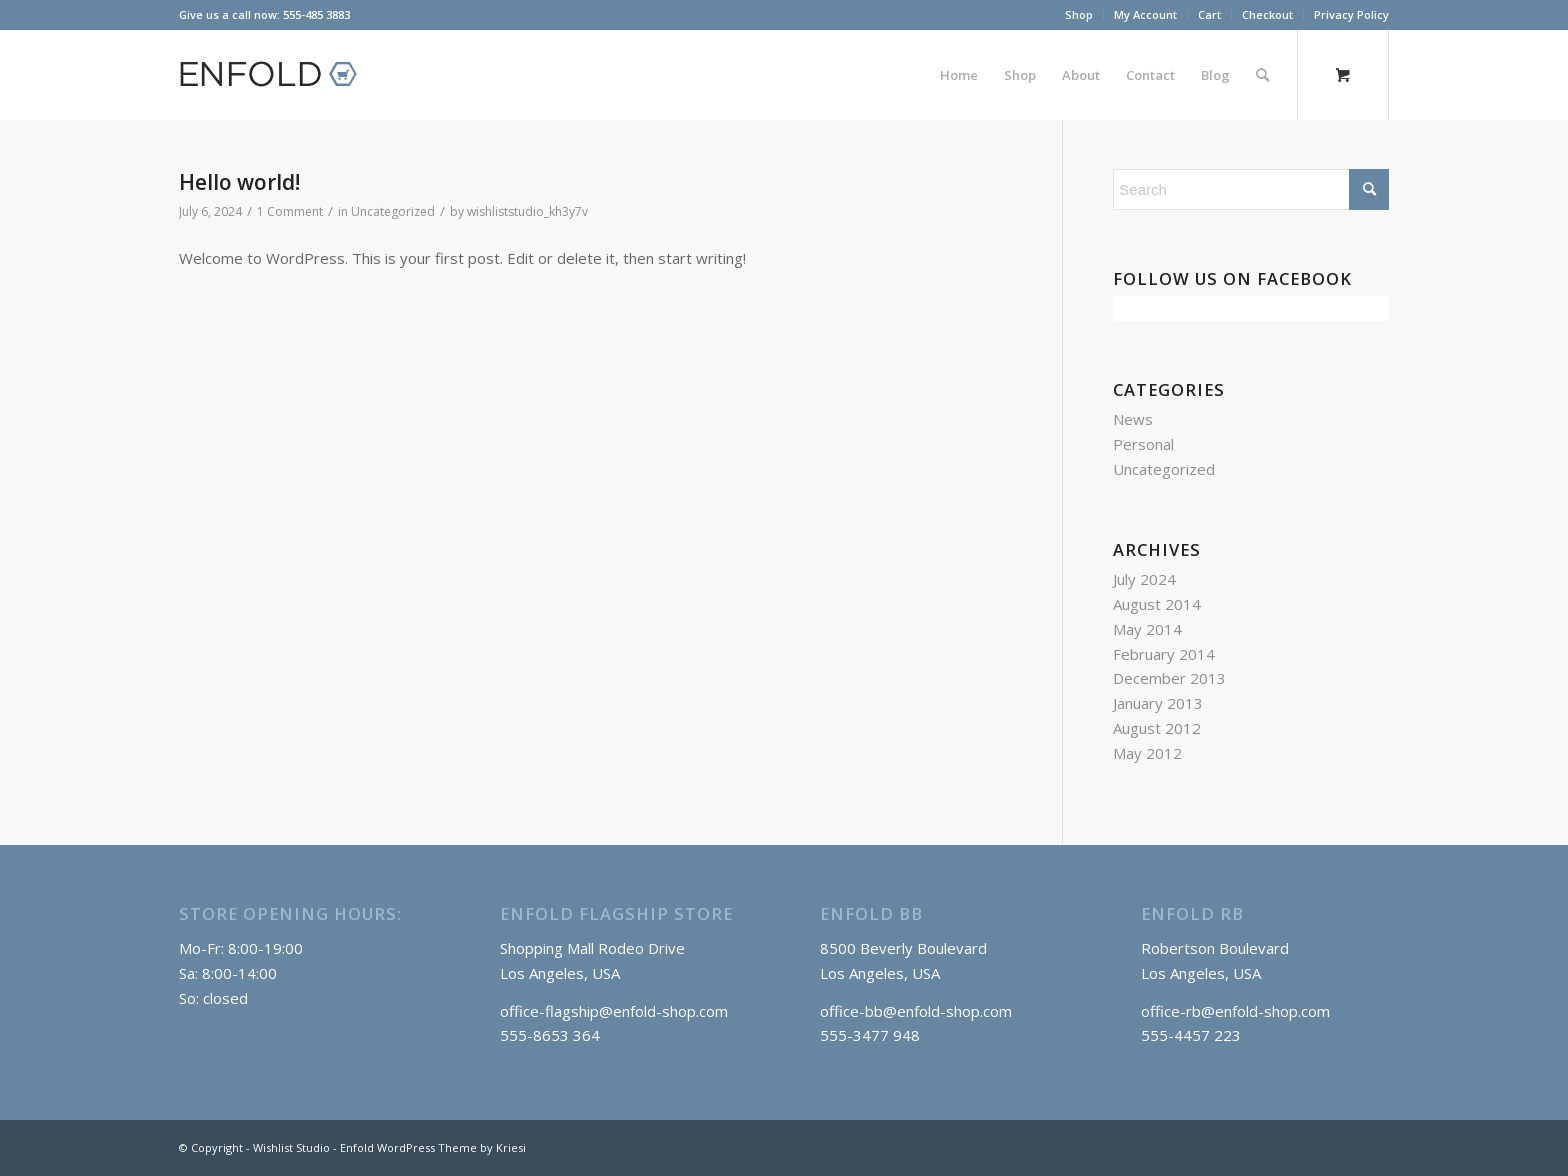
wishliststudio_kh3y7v (527, 211)
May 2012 (1147, 753)
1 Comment (290, 211)
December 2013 (1169, 678)
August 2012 (1157, 728)
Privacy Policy (1351, 14)
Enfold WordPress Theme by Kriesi (433, 1147)
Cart (1209, 14)
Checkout (1267, 14)
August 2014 (1157, 604)
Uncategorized (393, 211)
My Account (1145, 14)
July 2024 (1144, 579)
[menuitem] (1079, 15)
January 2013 (1158, 703)
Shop (1079, 14)
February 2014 (1164, 654)
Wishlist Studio (291, 1147)
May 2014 (1147, 629)
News (1133, 419)
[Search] (1262, 75)
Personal (1143, 444)
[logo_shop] (277, 75)
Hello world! (239, 182)
